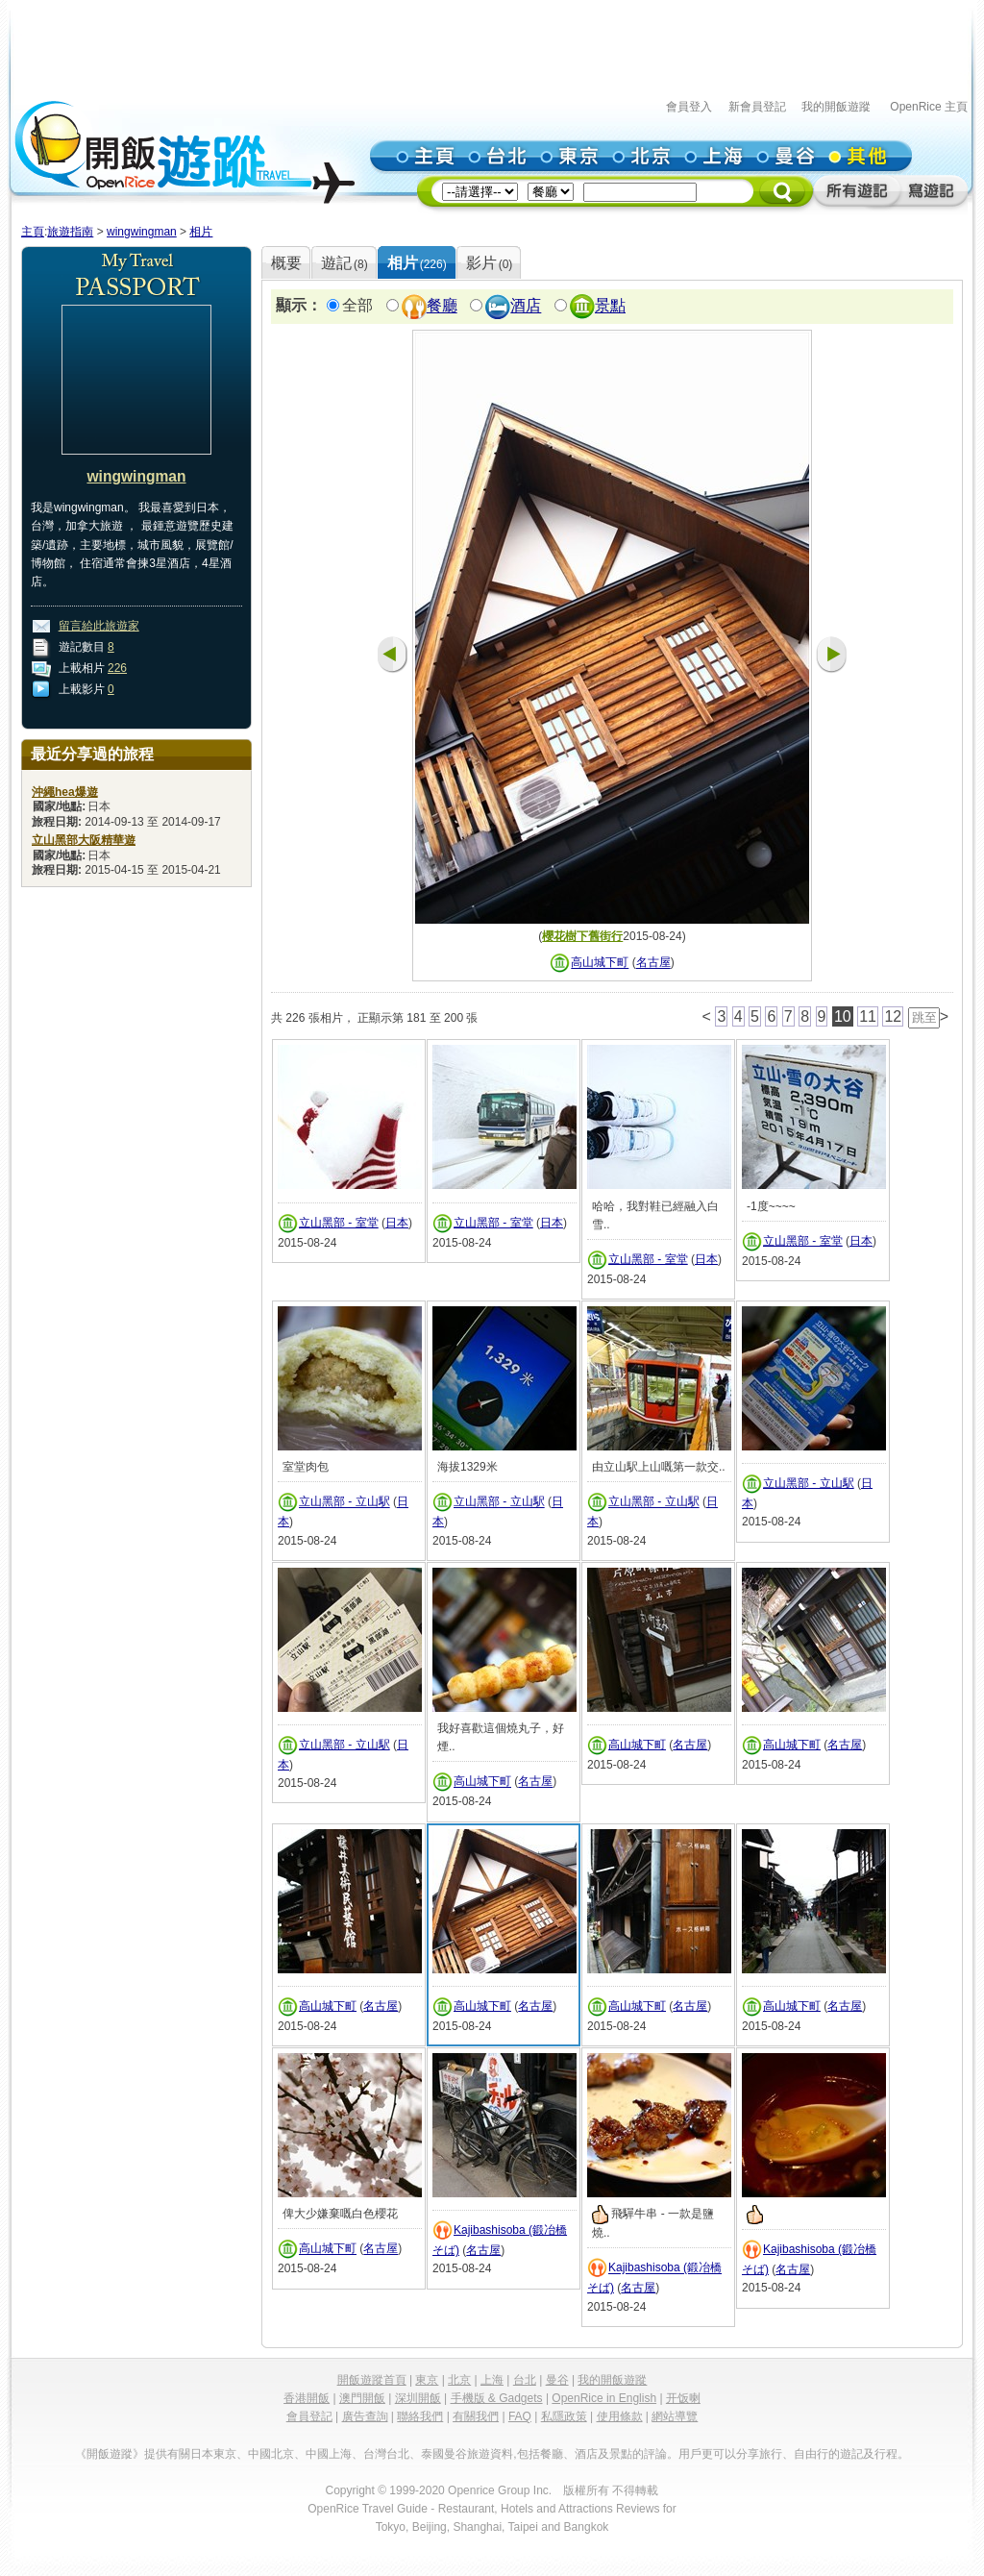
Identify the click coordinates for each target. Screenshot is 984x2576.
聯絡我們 (420, 2416)
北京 (459, 2380)
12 (892, 1016)
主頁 (32, 231)
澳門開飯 (362, 2398)
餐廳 (442, 306)
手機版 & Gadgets (497, 2398)
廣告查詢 (365, 2416)
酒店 (525, 306)
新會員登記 (757, 106)
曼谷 (557, 2380)
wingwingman (142, 231)
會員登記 (309, 2416)
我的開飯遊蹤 (836, 106)
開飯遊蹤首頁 (371, 2380)
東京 (426, 2380)
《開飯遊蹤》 (109, 2454)
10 (842, 1016)
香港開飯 (306, 2398)
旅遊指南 (70, 231)
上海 (492, 2380)
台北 (524, 2380)
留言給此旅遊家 (99, 625)
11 (867, 1016)
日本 (396, 1222)
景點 (610, 306)
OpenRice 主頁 (929, 106)
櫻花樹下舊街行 (582, 936)
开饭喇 (683, 2398)
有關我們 (476, 2416)
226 (117, 668)
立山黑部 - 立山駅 (344, 1502)
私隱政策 (564, 2416)
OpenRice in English (604, 2398)
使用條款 (620, 2416)
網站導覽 (675, 2416)
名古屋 (653, 963)
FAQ (519, 2416)
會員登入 (689, 106)
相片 (200, 231)
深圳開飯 (418, 2398)
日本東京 (213, 2454)
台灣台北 (386, 2454)
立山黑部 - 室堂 (339, 1222)
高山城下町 (599, 963)
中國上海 (329, 2454)
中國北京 (271, 2454)
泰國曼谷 (444, 2454)
